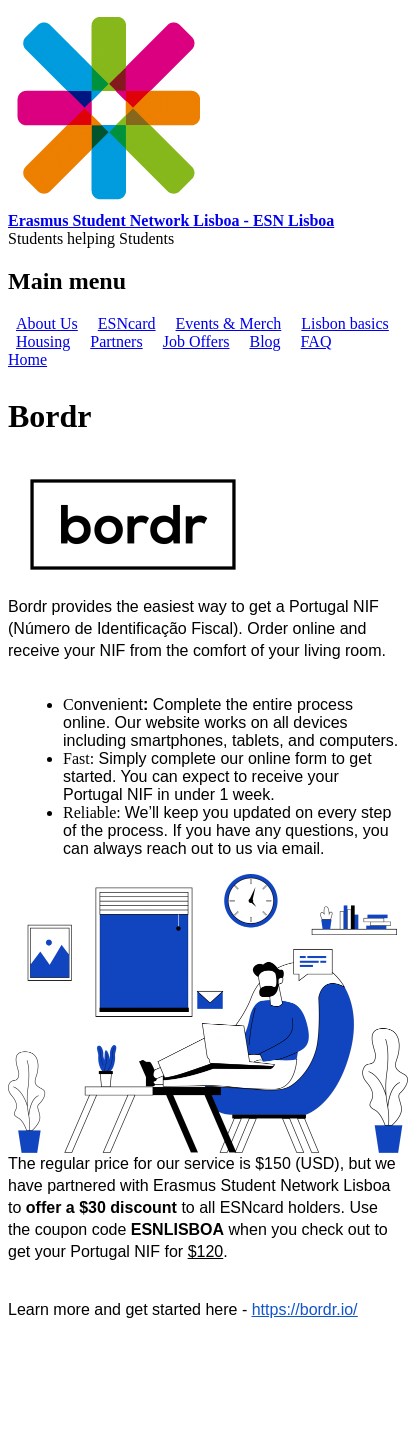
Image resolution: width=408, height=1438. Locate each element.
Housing (43, 341)
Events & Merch (229, 323)
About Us (47, 323)
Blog (264, 341)
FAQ (316, 341)
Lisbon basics (345, 323)
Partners (116, 341)
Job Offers (196, 341)
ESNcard (127, 323)
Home (27, 359)
